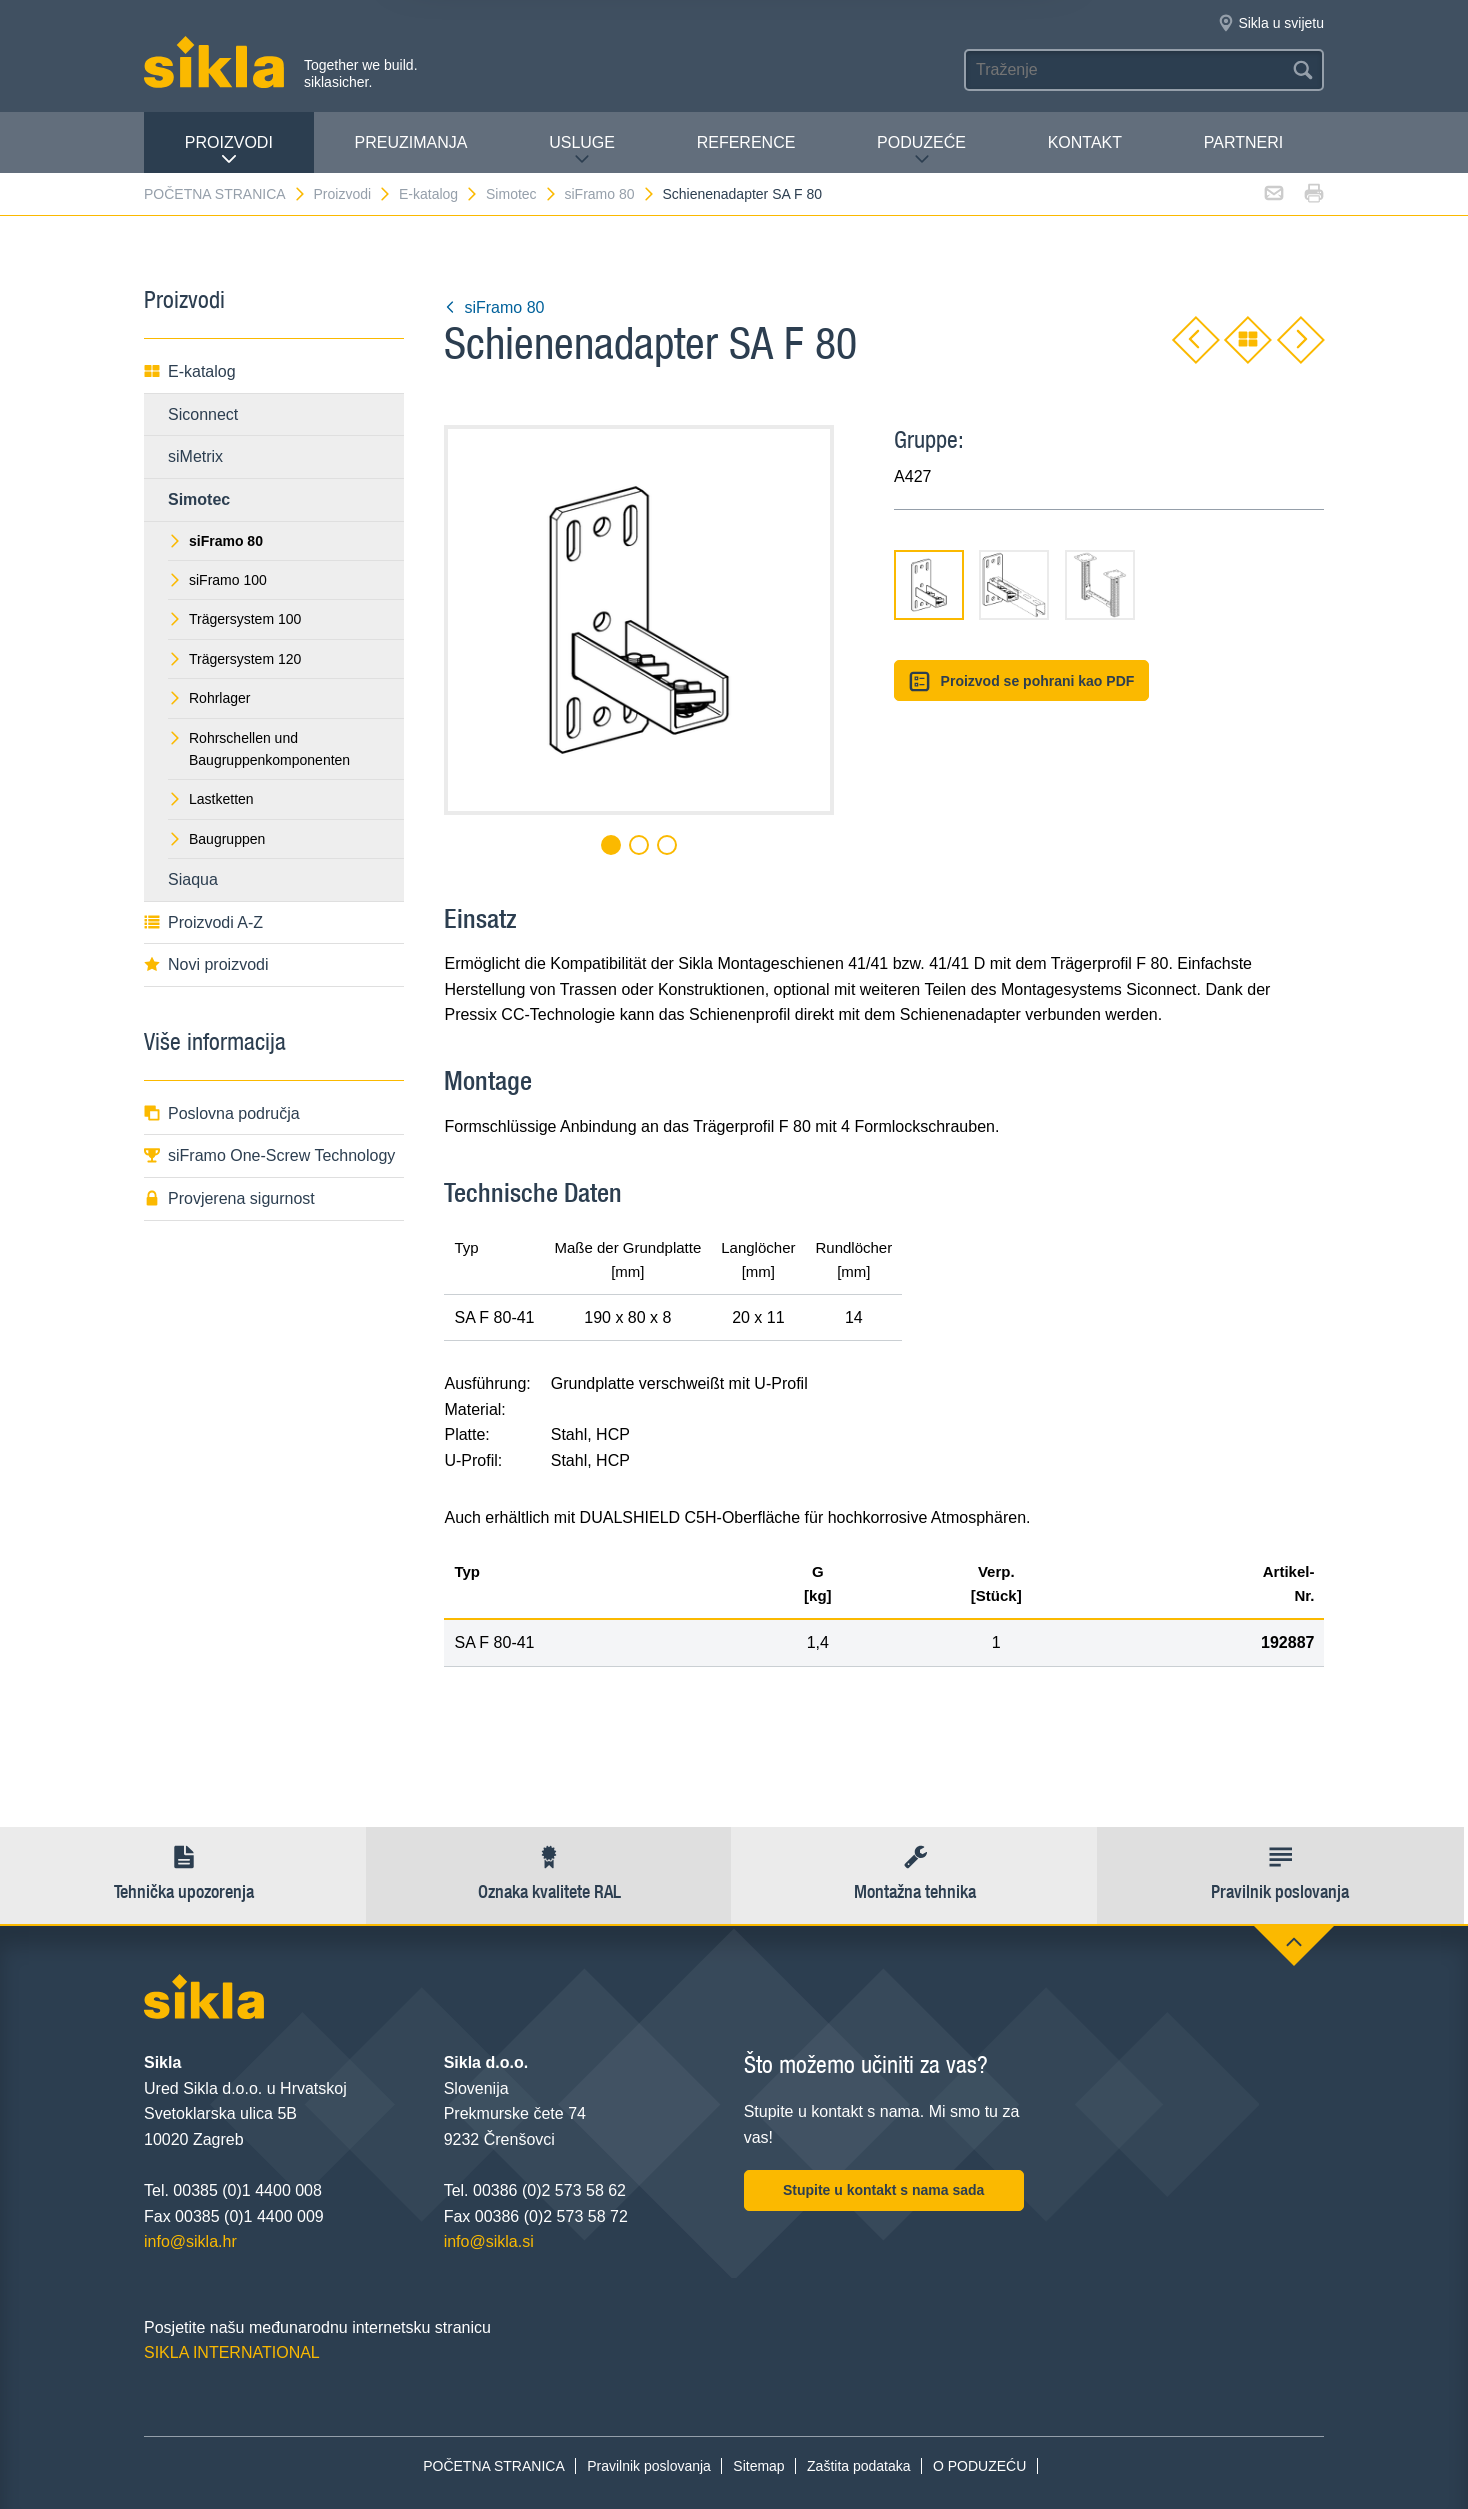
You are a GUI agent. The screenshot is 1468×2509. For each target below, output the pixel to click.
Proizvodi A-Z (203, 922)
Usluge (582, 150)
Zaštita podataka (859, 2466)
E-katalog (439, 194)
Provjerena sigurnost (229, 1198)
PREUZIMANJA (411, 142)
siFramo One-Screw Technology (269, 1155)
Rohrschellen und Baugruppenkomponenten (259, 749)
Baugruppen (216, 839)
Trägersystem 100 (234, 619)
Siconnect (203, 414)
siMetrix (195, 456)
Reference (746, 142)
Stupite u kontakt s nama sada (884, 2190)
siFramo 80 (609, 194)
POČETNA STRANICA (225, 194)
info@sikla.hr (190, 2241)
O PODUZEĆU (979, 2466)
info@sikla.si (489, 2241)
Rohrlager (209, 698)
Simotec (522, 194)
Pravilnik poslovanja (649, 2466)
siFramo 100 (217, 580)
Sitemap (758, 2466)
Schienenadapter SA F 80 (742, 194)
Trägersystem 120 (234, 659)
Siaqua (193, 879)
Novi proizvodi (206, 964)
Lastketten (211, 799)
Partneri (1243, 142)
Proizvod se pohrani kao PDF (1021, 681)
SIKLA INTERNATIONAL (232, 2352)
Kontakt (1085, 142)
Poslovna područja (222, 1113)
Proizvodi (229, 150)
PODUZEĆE (921, 150)
